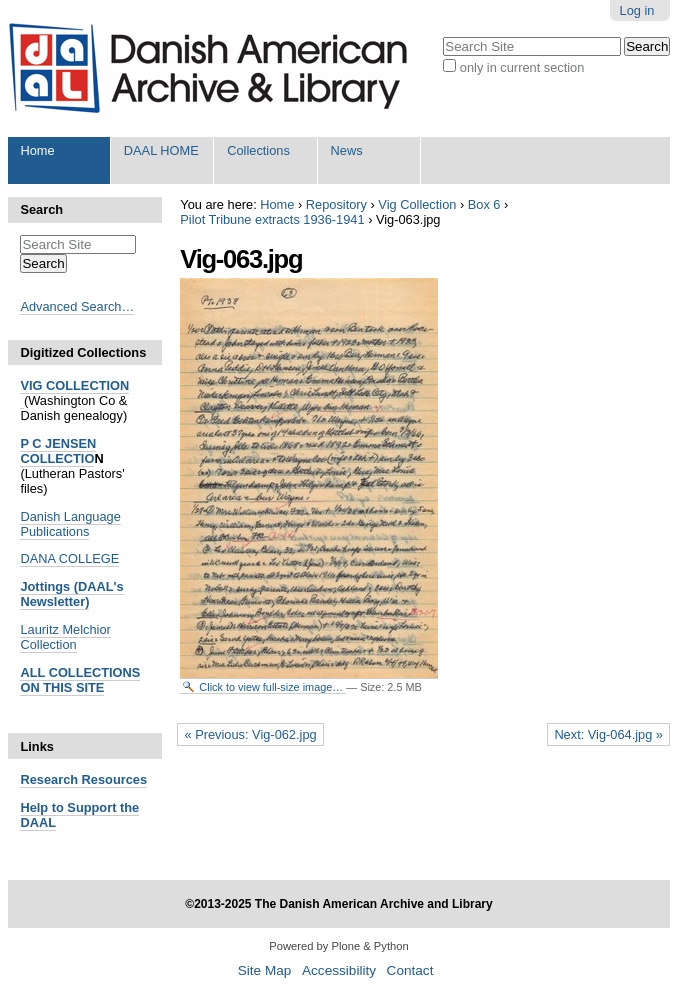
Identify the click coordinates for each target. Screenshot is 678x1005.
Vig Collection (417, 204)
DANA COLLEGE (69, 558)
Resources (112, 779)
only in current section (522, 67)
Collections (258, 150)
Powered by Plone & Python (338, 946)
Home (37, 150)
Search (41, 209)
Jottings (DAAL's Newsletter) (71, 594)
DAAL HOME (161, 150)
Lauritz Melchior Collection (65, 637)
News (347, 150)
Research (49, 779)
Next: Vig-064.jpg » (608, 734)
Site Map (265, 970)
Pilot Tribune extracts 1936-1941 (272, 219)
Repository (336, 204)
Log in (637, 10)
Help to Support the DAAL (79, 815)
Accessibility (339, 970)
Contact (410, 970)
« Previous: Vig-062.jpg (251, 734)
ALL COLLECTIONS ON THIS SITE (80, 680)
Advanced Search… (77, 306)
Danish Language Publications (70, 524)
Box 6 (484, 204)
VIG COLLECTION (74, 385)
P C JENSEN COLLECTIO (58, 451)
